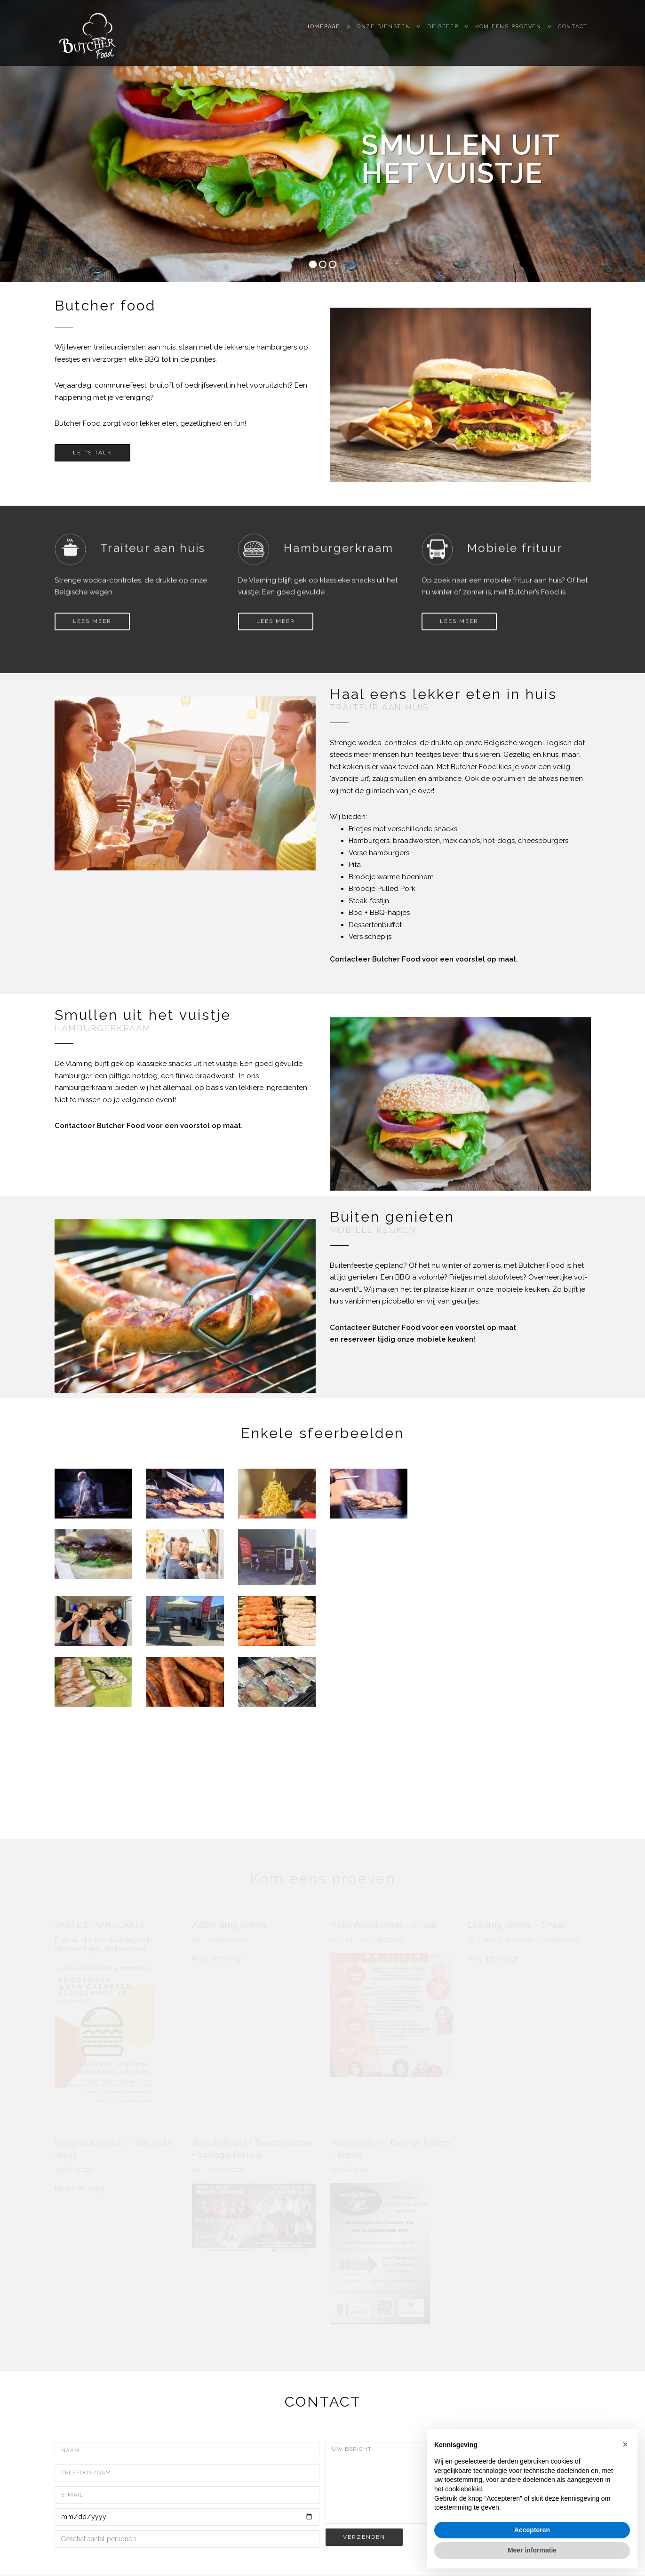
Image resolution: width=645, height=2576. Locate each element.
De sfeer (447, 33)
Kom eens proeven (512, 33)
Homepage (330, 33)
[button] (625, 2444)
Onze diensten (389, 33)
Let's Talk (92, 452)
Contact (575, 33)
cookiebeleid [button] (463, 2489)
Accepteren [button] (532, 2530)
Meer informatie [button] (532, 2550)
